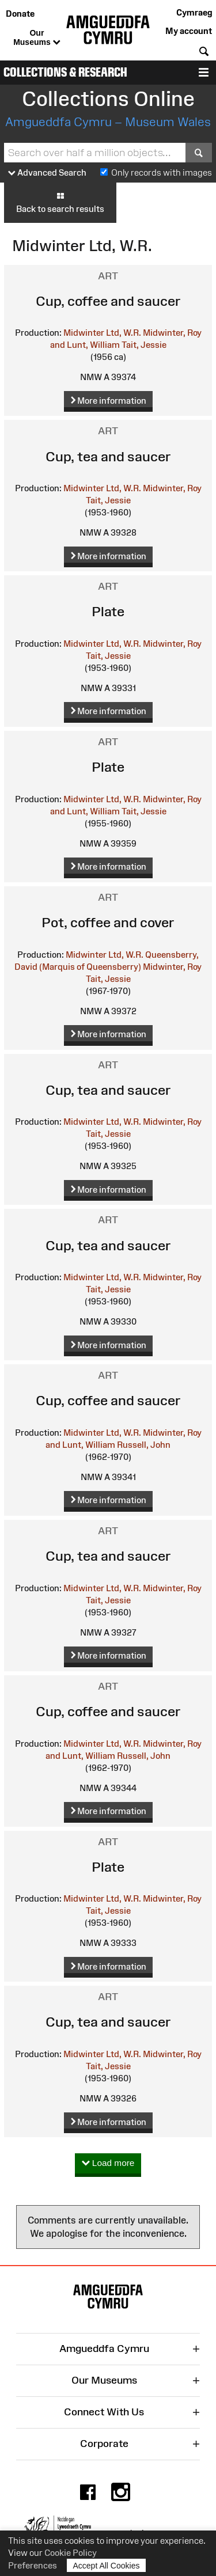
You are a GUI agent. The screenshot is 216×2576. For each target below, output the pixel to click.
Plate (108, 611)
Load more (108, 2163)
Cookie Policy (70, 2553)
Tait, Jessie (144, 345)
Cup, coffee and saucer (108, 301)
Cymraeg (194, 12)
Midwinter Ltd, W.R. (102, 332)
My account (188, 31)
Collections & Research (65, 72)
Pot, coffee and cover (108, 922)
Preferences (32, 2565)
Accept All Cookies (106, 2565)
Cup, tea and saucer (108, 456)
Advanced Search (47, 173)
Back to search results (60, 202)
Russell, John (143, 1445)
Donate (20, 13)
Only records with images (161, 172)
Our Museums (36, 38)
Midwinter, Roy (172, 488)
